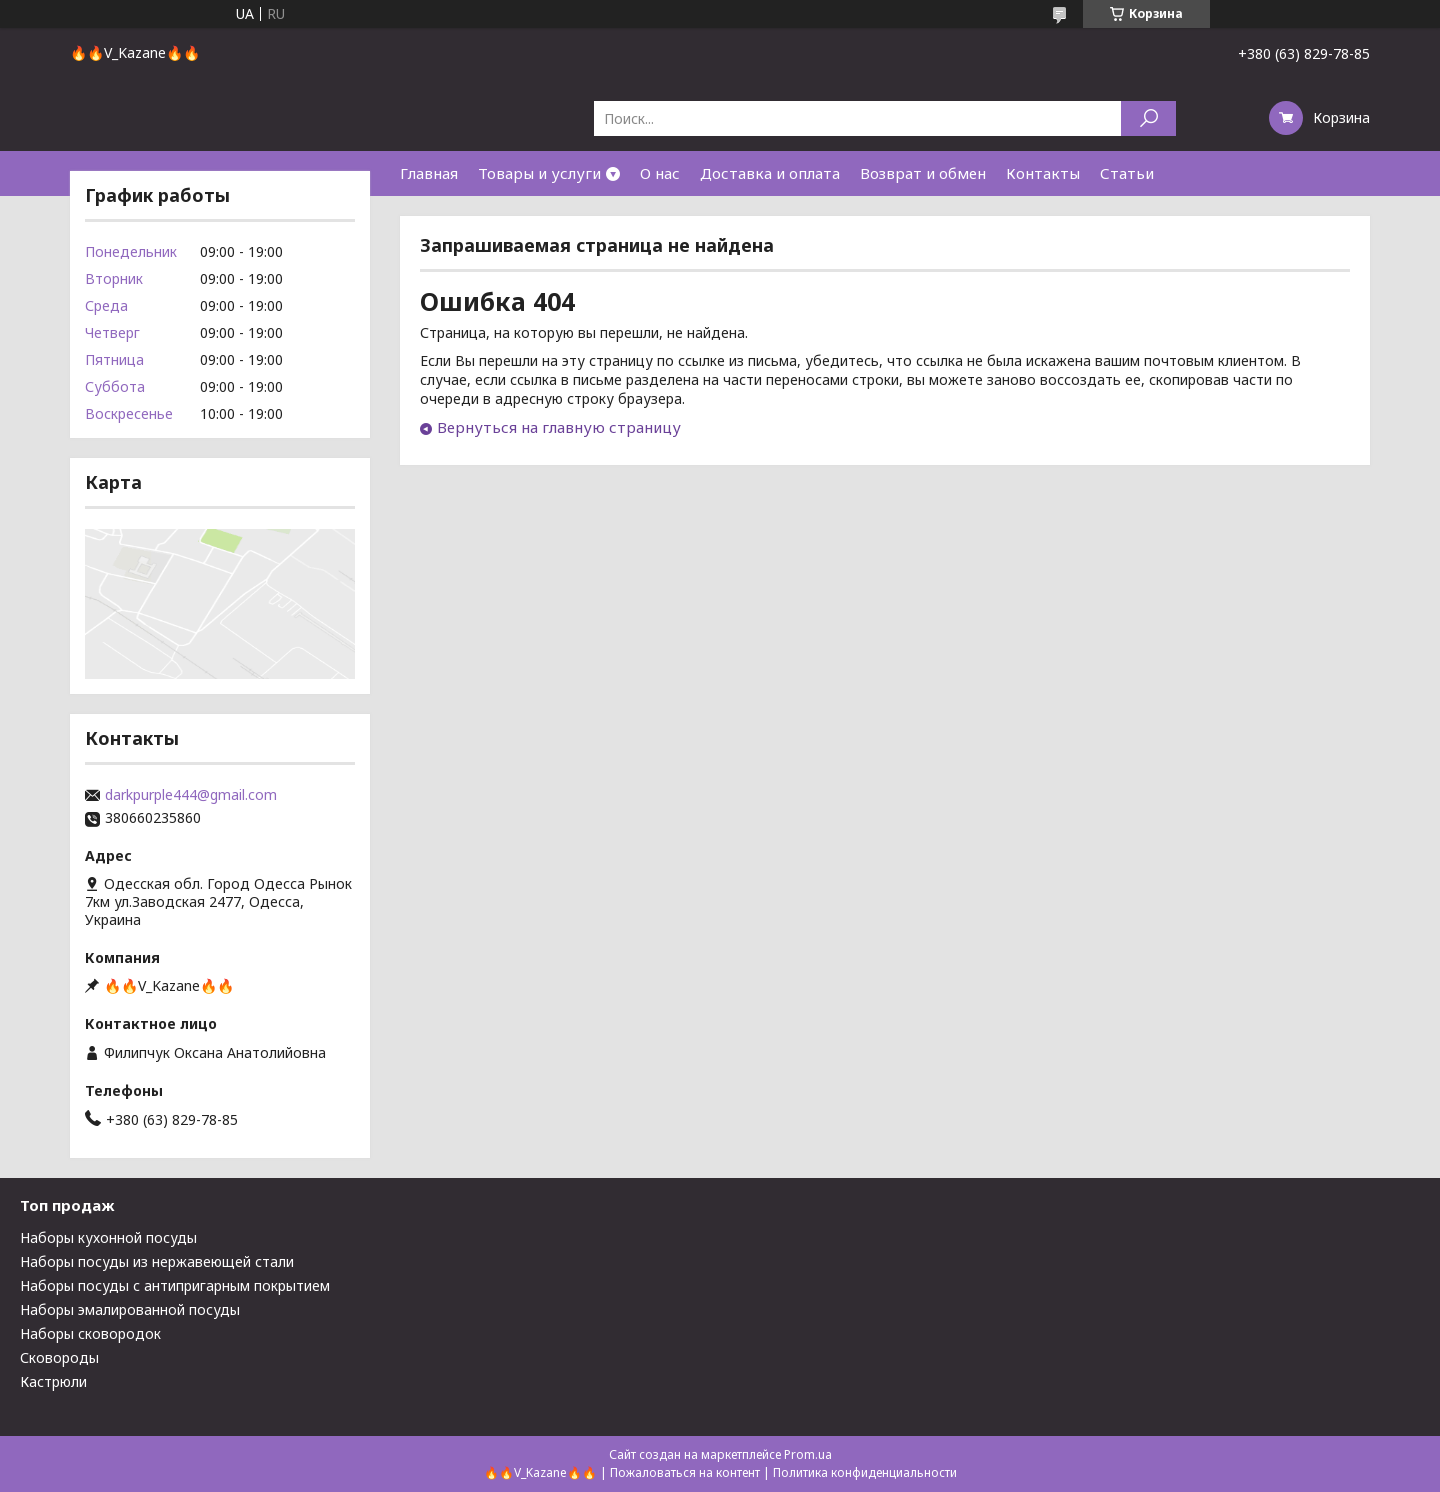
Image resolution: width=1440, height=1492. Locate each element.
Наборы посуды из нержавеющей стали (157, 1261)
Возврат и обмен (923, 173)
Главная (429, 173)
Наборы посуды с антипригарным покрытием (175, 1285)
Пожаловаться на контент (685, 1472)
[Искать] (1148, 118)
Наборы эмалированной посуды (130, 1309)
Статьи (1127, 173)
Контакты (1043, 173)
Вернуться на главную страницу (559, 427)
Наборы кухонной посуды (108, 1237)
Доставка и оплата (770, 173)
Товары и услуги (539, 173)
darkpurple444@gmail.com (191, 795)
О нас (660, 173)
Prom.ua (808, 1454)
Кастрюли (53, 1381)
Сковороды (59, 1357)
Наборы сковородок (90, 1333)
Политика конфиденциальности (865, 1472)
